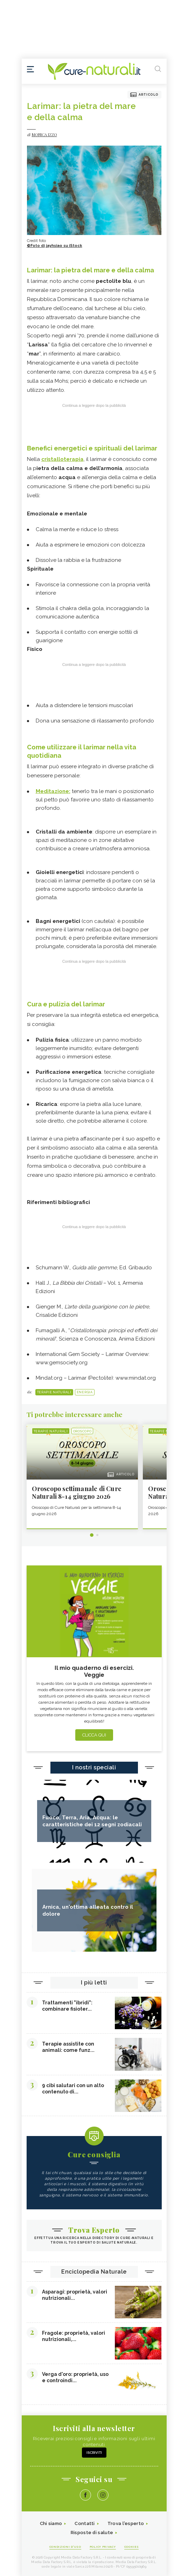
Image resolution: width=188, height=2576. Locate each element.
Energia (85, 1392)
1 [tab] (91, 1535)
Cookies (131, 2546)
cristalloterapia (62, 459)
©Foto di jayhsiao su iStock (54, 245)
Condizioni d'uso (65, 2546)
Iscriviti (94, 2452)
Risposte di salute (92, 2532)
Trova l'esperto (125, 2523)
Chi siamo (51, 2523)
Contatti (85, 2523)
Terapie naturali (54, 1392)
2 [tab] (97, 1535)
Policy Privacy (103, 2546)
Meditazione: (53, 791)
